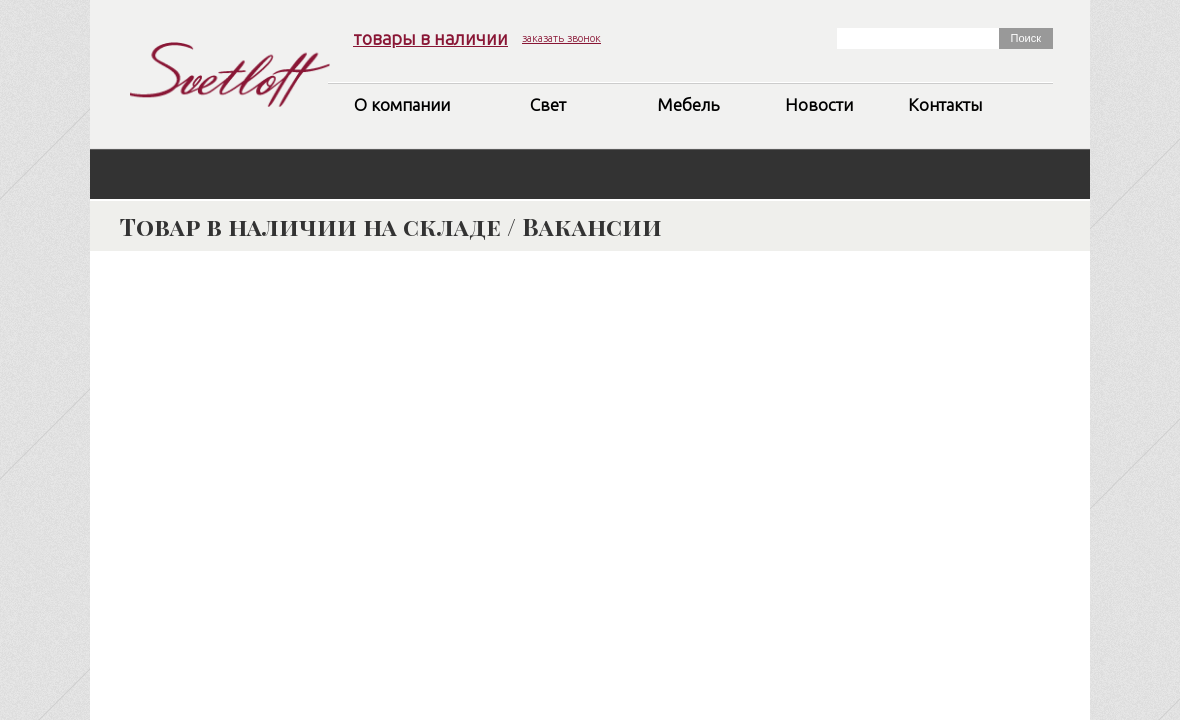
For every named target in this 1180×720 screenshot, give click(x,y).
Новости (819, 104)
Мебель (688, 104)
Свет (548, 104)
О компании (402, 104)
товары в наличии (430, 38)
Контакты (945, 104)
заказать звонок (561, 38)
